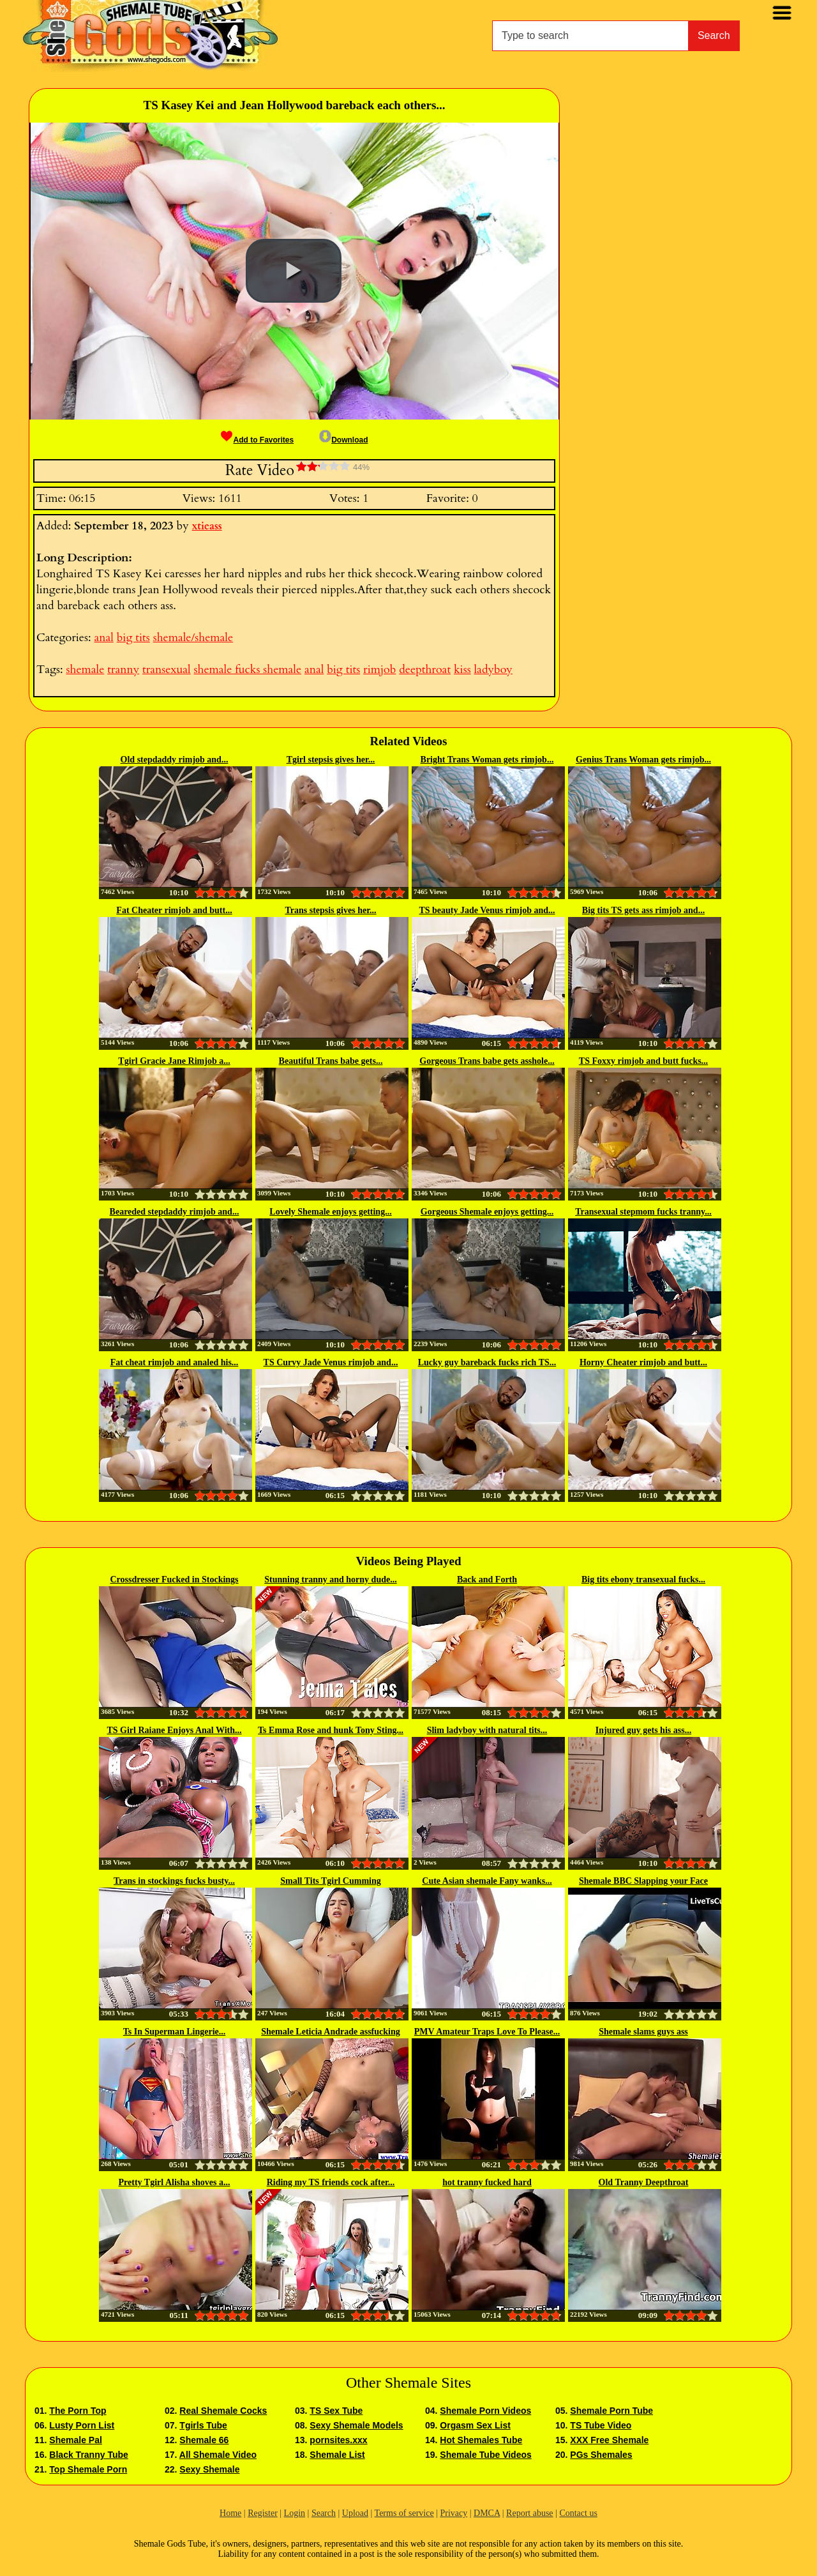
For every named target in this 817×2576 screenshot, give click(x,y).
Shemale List (337, 2455)
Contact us (578, 2513)
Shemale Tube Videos (485, 2455)
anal (103, 638)
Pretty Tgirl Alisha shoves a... (174, 2182)
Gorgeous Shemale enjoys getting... (487, 1211)
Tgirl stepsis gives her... (331, 759)
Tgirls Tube (203, 2425)
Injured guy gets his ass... (643, 1730)
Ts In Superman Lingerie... (174, 2031)
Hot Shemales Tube (481, 2440)
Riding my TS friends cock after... (331, 2182)
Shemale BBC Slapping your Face (643, 1881)
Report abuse (529, 2513)
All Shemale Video (218, 2455)
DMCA (487, 2513)
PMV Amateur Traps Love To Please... (487, 2031)
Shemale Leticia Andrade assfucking (330, 2031)
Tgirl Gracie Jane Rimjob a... (174, 1061)
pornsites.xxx (338, 2440)
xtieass (207, 526)
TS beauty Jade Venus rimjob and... (487, 910)
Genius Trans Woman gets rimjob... (643, 759)
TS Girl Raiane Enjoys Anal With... (174, 1730)
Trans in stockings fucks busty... (174, 1881)
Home (230, 2513)
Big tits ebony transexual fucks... (643, 1579)
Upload (355, 2513)
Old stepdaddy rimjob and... (175, 759)
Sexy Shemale (209, 2469)
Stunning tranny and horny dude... (330, 1579)
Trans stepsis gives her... (330, 910)
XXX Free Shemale (609, 2440)
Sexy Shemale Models (356, 2425)
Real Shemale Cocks (223, 2411)
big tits (133, 638)
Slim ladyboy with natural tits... (487, 1730)
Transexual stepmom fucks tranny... (643, 1211)
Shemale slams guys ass (643, 2031)
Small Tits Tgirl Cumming (330, 1881)
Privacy (453, 2513)
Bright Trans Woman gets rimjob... (487, 759)
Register (263, 2513)
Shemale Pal (75, 2440)
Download (343, 440)
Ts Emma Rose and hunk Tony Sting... (330, 1730)
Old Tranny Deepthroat (644, 2182)
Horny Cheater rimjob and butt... (643, 1362)
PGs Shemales (601, 2455)
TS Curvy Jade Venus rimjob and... (331, 1362)
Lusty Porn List (81, 2425)
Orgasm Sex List (475, 2425)
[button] (293, 271)
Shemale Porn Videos (485, 2411)
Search (714, 35)
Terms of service (404, 2513)
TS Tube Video (600, 2425)
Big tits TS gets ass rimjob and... (643, 910)
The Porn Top (77, 2411)
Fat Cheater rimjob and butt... (174, 910)
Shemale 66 (204, 2440)
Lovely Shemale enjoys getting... (330, 1211)
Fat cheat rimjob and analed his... (174, 1362)
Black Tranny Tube (88, 2455)
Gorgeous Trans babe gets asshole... (486, 1061)
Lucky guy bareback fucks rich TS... (487, 1362)
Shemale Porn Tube (611, 2411)
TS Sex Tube (336, 2411)
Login (294, 2513)
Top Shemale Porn (88, 2469)
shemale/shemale (193, 638)
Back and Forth (487, 1579)
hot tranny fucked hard (487, 2182)
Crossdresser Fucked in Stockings (174, 1579)
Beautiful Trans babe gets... (331, 1061)
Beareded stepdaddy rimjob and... (174, 1211)
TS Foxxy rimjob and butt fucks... (643, 1061)
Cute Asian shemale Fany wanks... (486, 1881)
